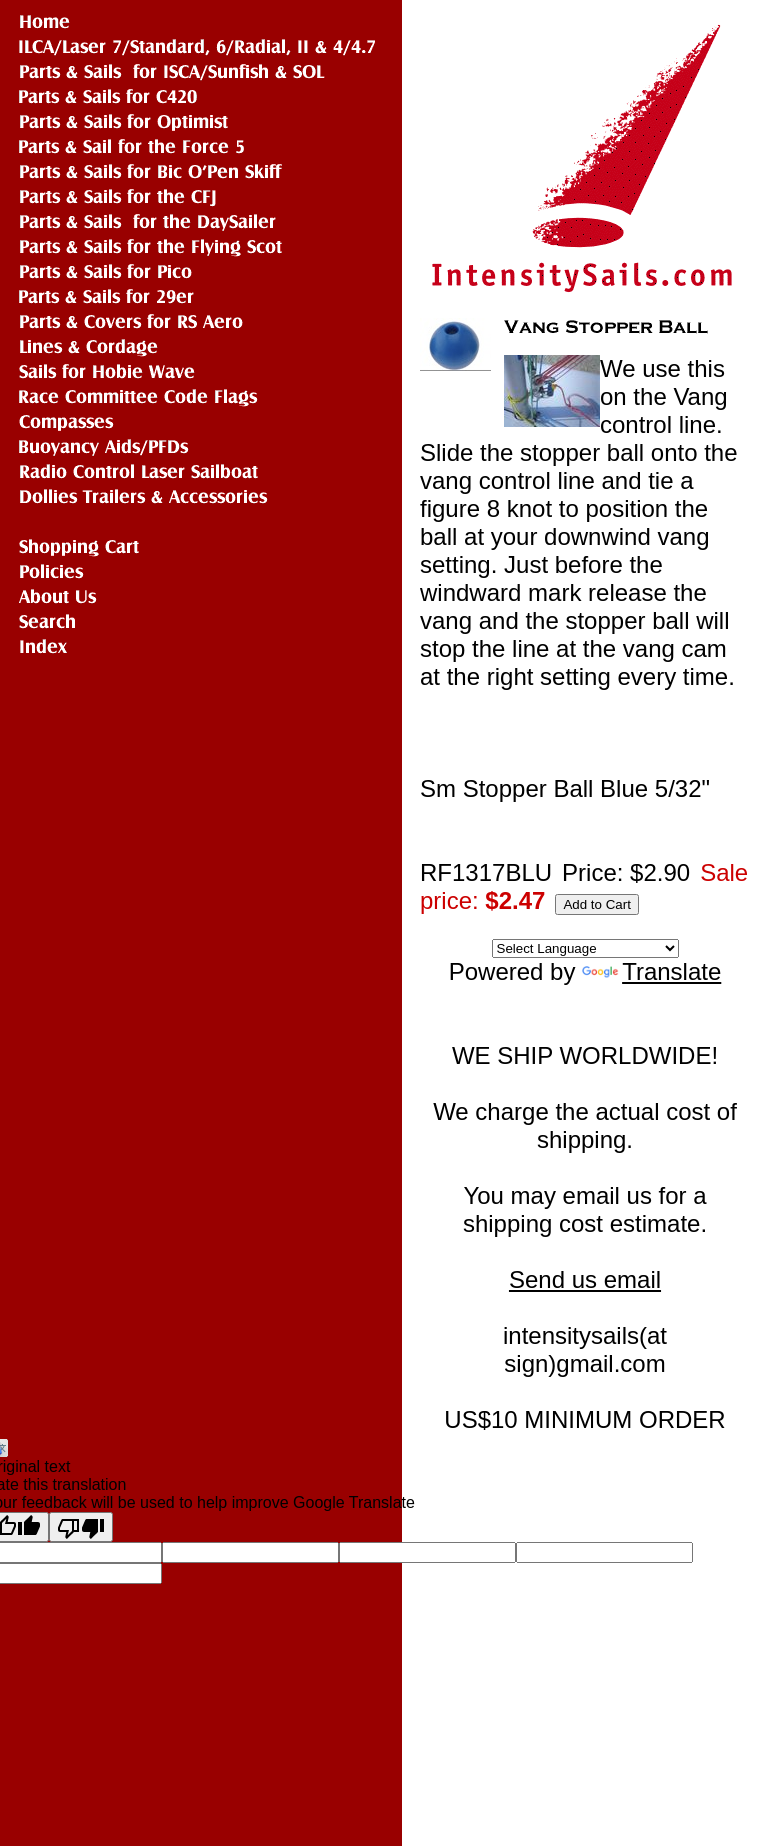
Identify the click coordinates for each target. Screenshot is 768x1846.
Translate (651, 971)
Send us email (585, 1279)
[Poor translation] (81, 1527)
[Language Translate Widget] (585, 948)
